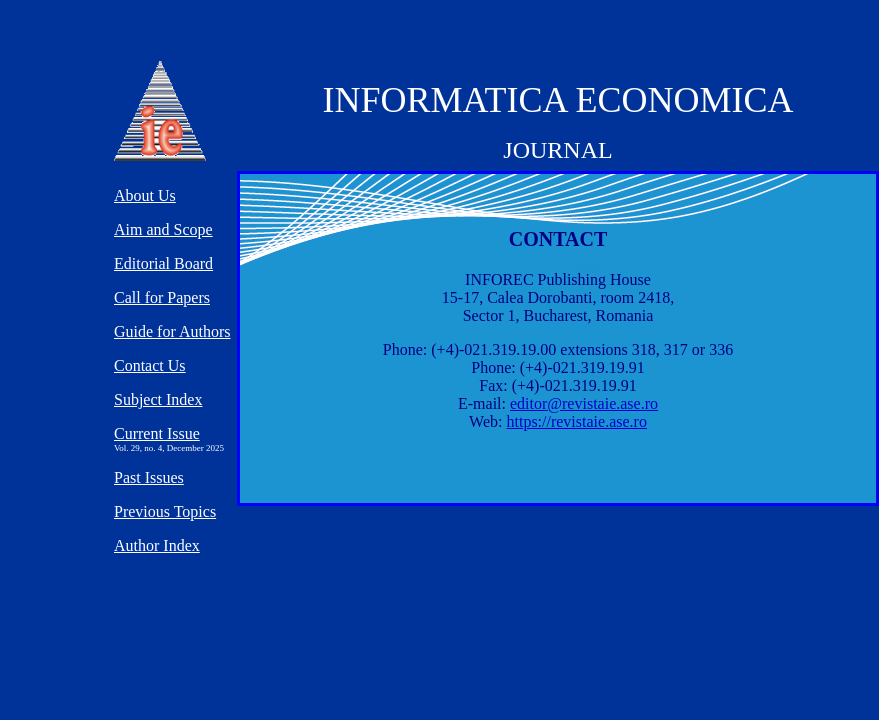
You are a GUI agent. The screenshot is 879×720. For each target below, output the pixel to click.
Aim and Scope (163, 229)
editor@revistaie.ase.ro (584, 403)
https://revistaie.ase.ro (576, 421)
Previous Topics (165, 511)
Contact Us (150, 365)
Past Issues (149, 477)
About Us (145, 195)
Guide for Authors (172, 331)
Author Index (157, 545)
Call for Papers (162, 297)
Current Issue (157, 433)
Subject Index (158, 399)
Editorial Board (163, 263)
